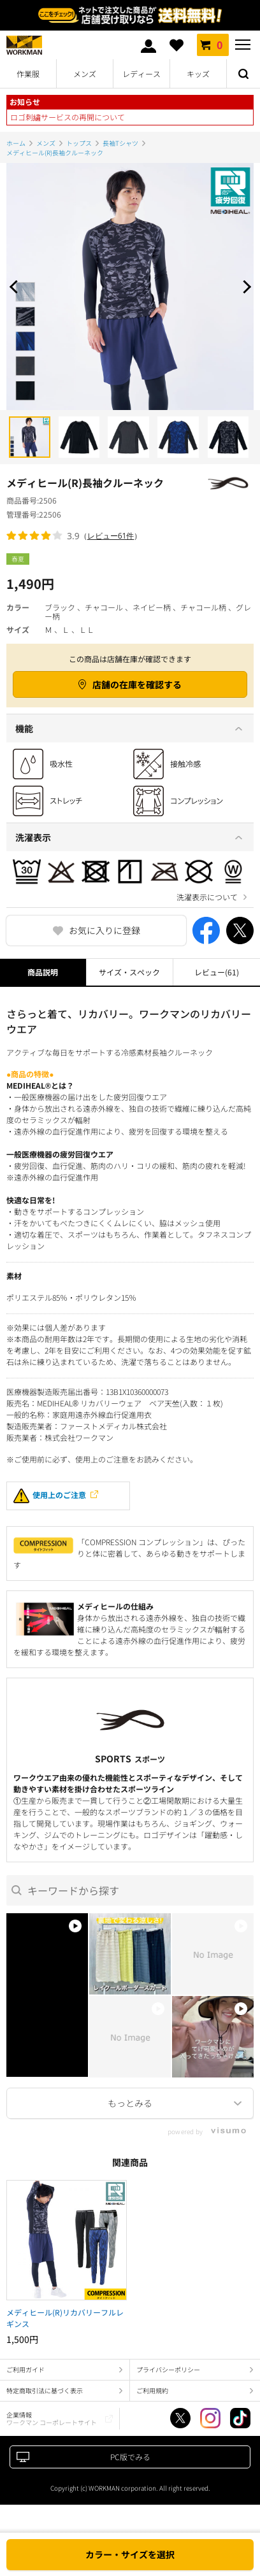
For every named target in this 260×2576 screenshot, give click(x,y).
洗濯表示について (207, 897)
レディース (141, 73)
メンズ (84, 73)
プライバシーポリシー (168, 2369)
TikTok (240, 2418)
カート (213, 44)
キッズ (198, 73)
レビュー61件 (110, 535)
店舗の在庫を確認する (137, 684)
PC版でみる (130, 2456)
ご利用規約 (152, 2390)
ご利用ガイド (25, 2369)
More (130, 2103)
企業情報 (51, 2418)
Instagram (210, 2418)
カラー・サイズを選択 (130, 2554)
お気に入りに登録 (104, 930)
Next (244, 286)
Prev (15, 286)
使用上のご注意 (49, 1496)
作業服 (28, 73)
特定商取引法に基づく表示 (44, 2390)
